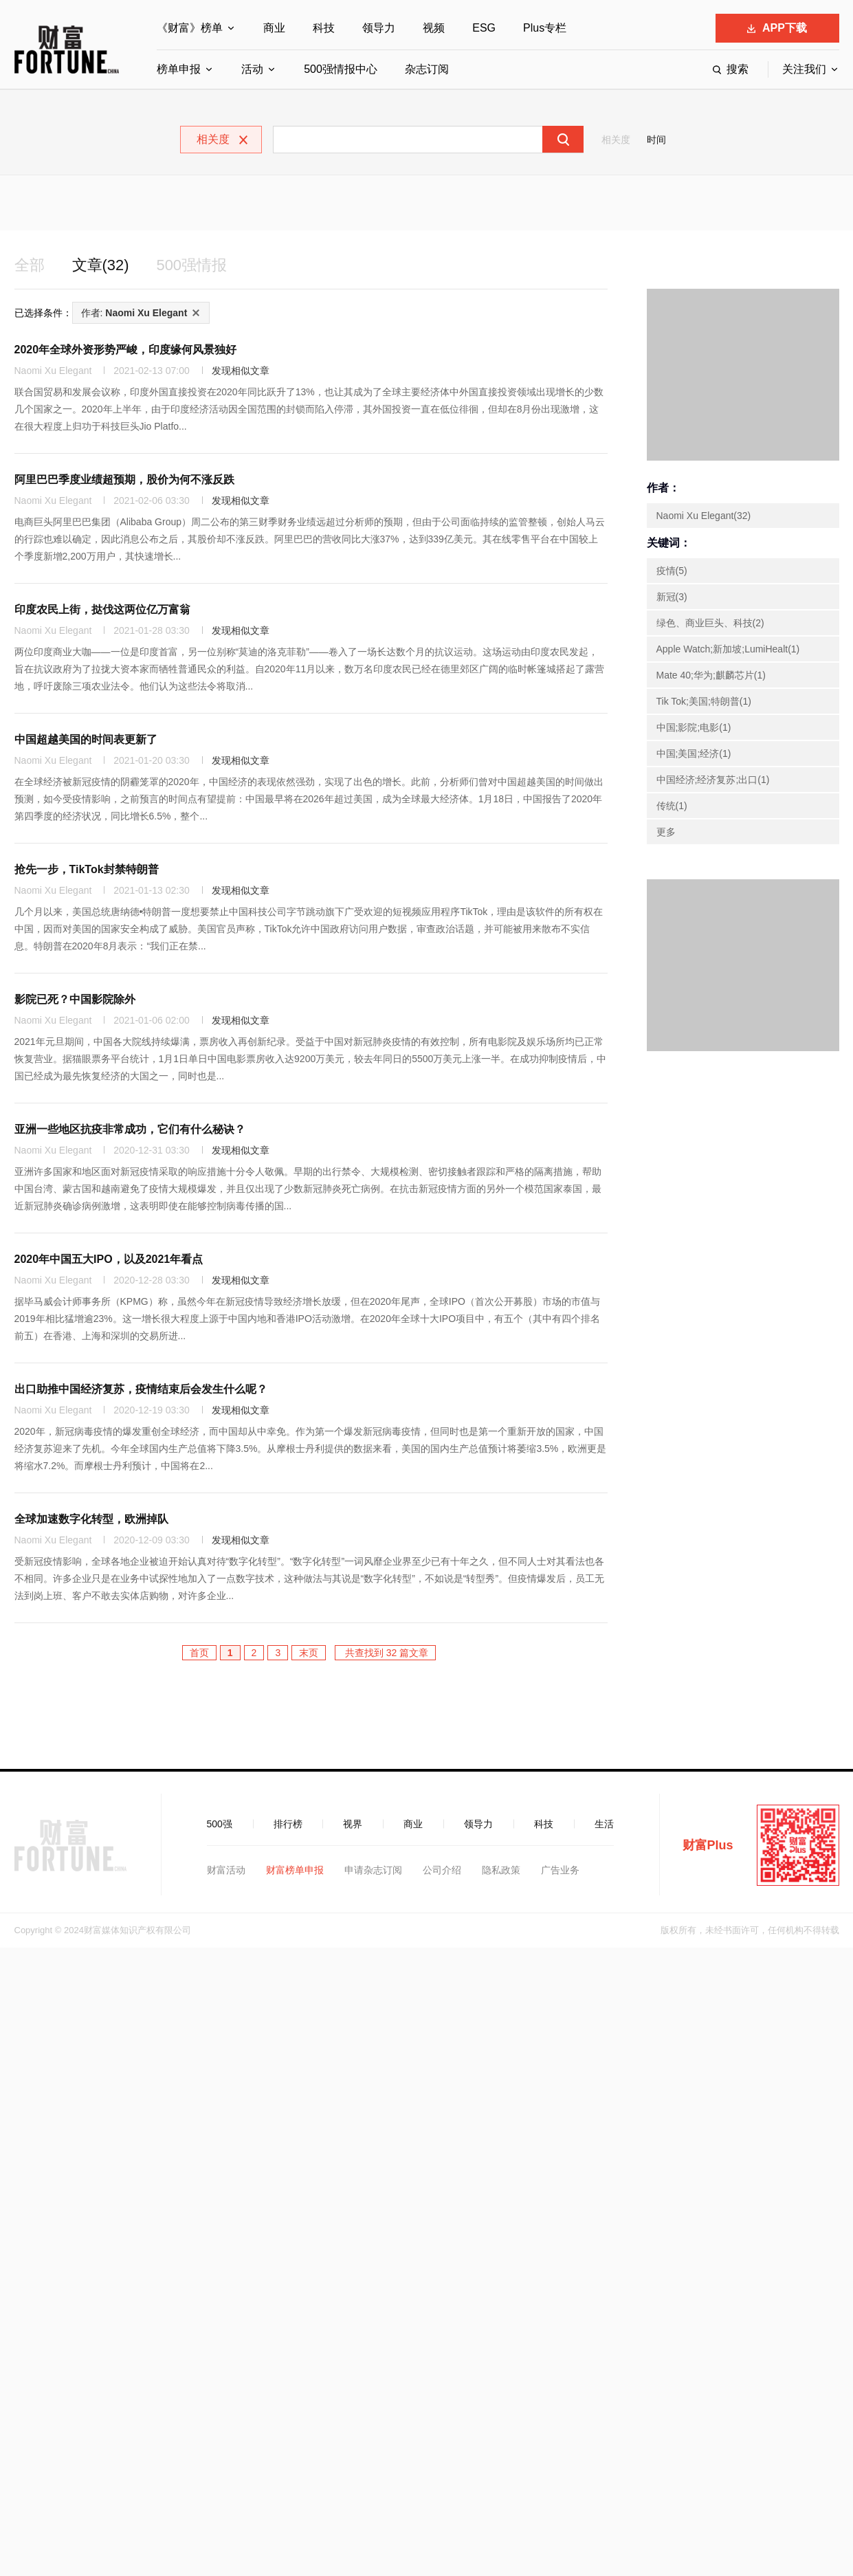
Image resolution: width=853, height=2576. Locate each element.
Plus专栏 (544, 28)
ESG (484, 28)
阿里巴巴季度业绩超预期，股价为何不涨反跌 (124, 481)
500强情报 (202, 266)
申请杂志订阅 (373, 1872)
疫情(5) (671, 572)
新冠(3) (671, 598)
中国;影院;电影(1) (693, 729)
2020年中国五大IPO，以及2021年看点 (108, 1261)
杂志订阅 (427, 69)
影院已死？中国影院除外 (74, 1001)
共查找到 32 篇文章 (385, 1654)
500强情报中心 (340, 69)
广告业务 (560, 1872)
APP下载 (777, 28)
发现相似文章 (240, 372)
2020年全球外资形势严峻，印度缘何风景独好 (125, 351)
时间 (656, 139)
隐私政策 (501, 1872)
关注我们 (804, 69)
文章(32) (106, 266)
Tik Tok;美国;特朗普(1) (703, 703)
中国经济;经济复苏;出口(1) (713, 781)
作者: (134, 314)
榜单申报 (179, 69)
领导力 (378, 28)
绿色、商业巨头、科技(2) (710, 624)
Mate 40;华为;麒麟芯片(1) (711, 677)
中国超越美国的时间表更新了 (85, 741)
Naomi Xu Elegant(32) (703, 517)
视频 (434, 28)
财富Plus (708, 1847)
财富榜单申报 (295, 1872)
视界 (352, 1825)
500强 (219, 1825)
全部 (30, 266)
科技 (324, 28)
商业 (274, 28)
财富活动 (226, 1872)
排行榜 (288, 1825)
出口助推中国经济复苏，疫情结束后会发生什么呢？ (140, 1391)
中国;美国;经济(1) (693, 755)
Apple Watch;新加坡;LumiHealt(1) (728, 651)
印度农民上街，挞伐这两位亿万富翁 (102, 611)
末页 (308, 1654)
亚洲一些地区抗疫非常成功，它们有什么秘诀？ (129, 1131)
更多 (666, 833)
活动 (252, 69)
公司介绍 (442, 1872)
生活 (604, 1825)
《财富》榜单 (190, 28)
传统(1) (671, 807)
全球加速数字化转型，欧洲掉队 (91, 1521)
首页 (199, 1654)
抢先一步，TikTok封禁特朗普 (86, 871)
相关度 (615, 139)
